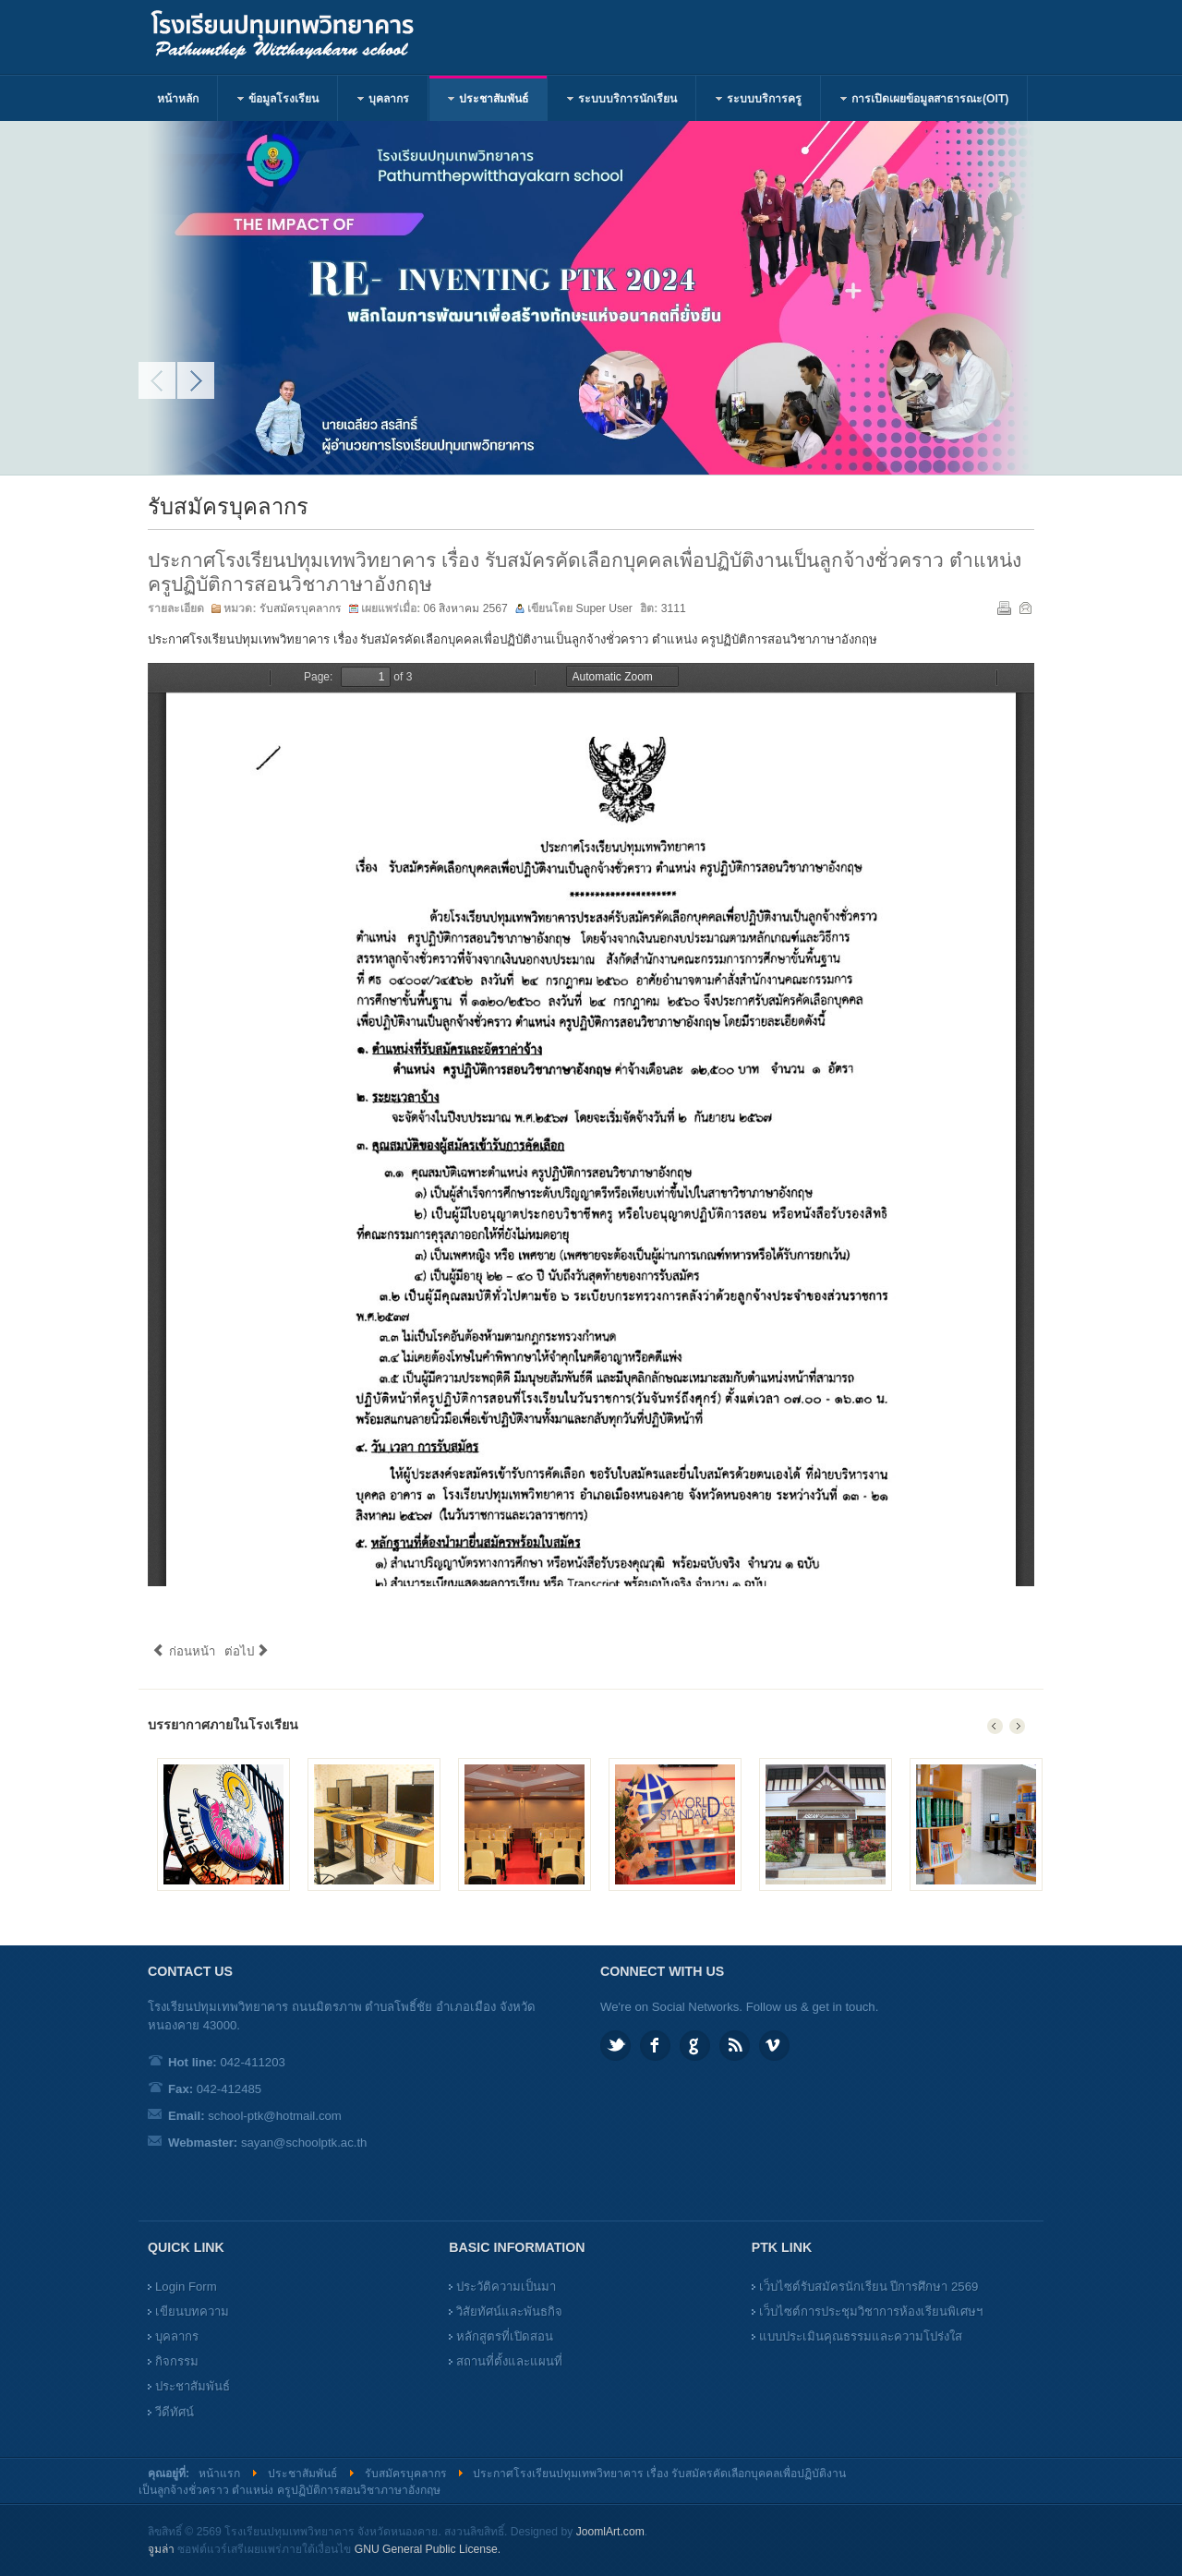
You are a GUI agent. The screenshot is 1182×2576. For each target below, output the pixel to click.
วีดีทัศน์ (174, 2412)
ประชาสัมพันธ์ (192, 2386)
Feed (734, 2045)
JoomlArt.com (610, 2531)
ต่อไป (247, 1651)
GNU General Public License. (428, 2549)
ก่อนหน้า (183, 1651)
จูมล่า (161, 2549)
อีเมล (1024, 606)
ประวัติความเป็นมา (506, 2286)
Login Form (186, 2286)
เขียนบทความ (192, 2311)
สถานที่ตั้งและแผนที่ (509, 2361)
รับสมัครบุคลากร (300, 608)
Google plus (695, 2045)
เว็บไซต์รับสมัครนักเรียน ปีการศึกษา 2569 (869, 2286)
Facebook (655, 2045)
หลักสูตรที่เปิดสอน (504, 2336)
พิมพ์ (1002, 606)
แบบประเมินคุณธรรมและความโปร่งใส (860, 2336)
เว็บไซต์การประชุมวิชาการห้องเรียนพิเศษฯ (871, 2311)
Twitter (615, 2045)
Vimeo (774, 2045)
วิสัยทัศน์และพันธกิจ (509, 2311)
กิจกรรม (177, 2361)
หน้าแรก (219, 2473)
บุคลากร (177, 2336)
